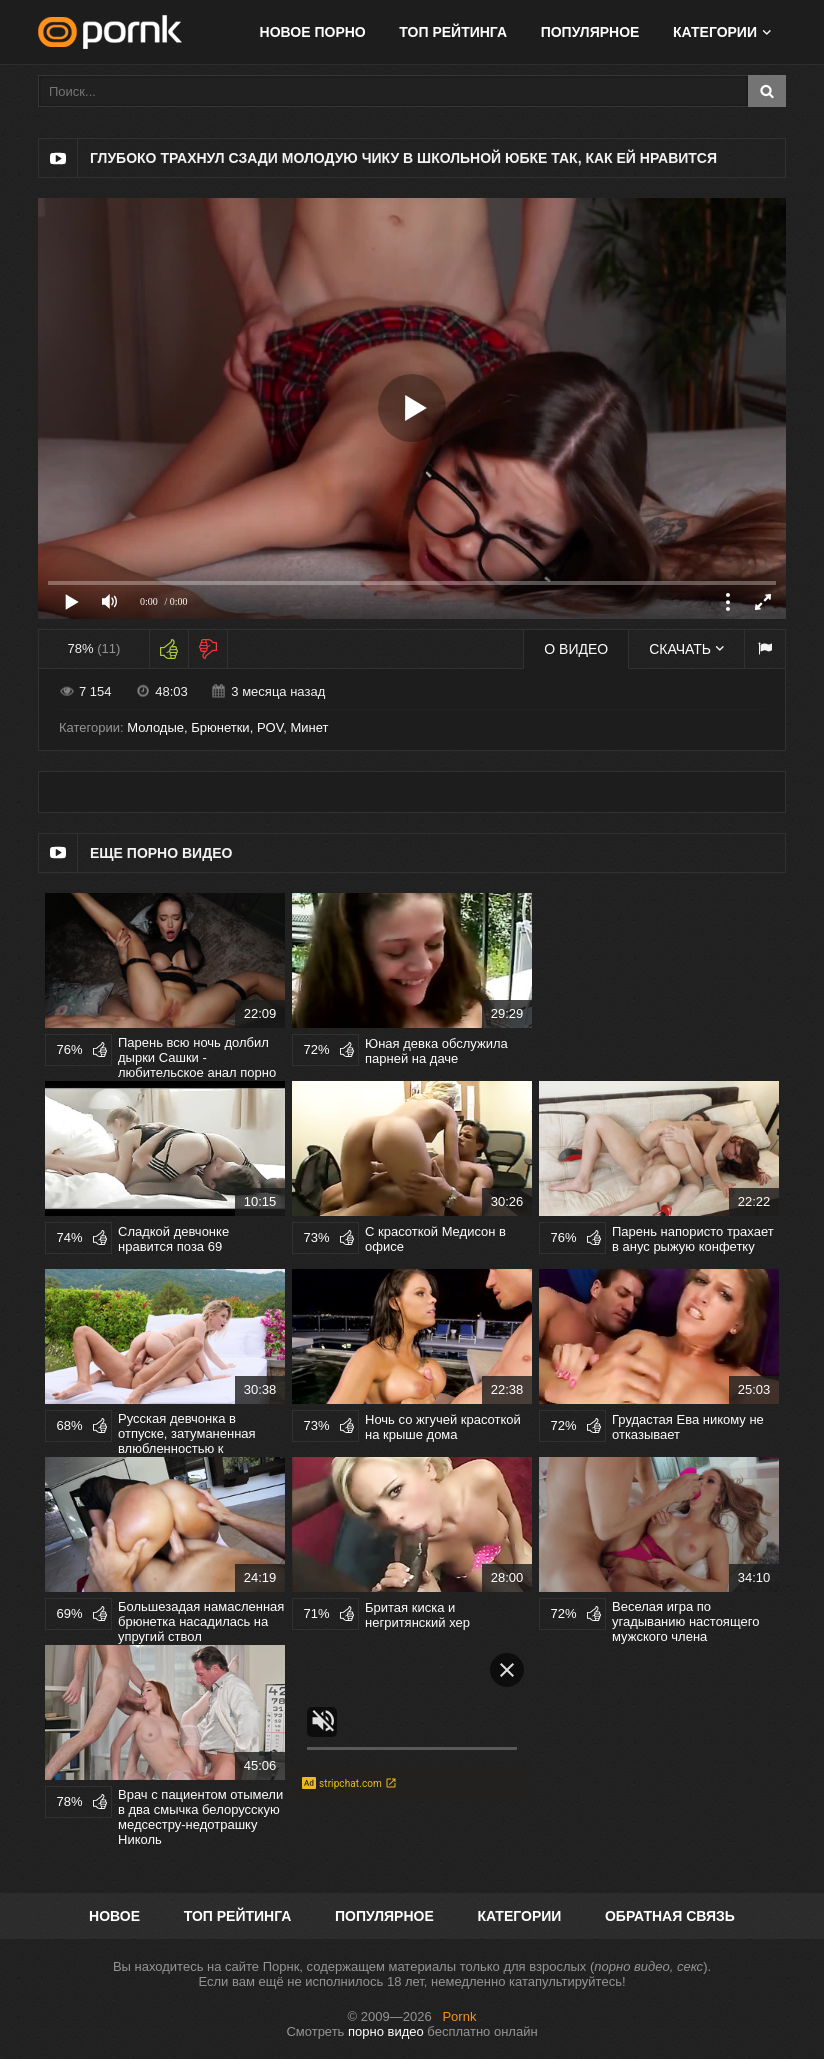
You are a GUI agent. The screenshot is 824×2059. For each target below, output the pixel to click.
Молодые (155, 727)
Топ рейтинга (453, 32)
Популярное (590, 32)
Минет (309, 727)
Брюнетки (220, 727)
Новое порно (313, 32)
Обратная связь (670, 1916)
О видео (576, 649)
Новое (114, 1916)
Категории (715, 32)
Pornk (459, 2016)
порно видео (386, 2031)
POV (270, 727)
